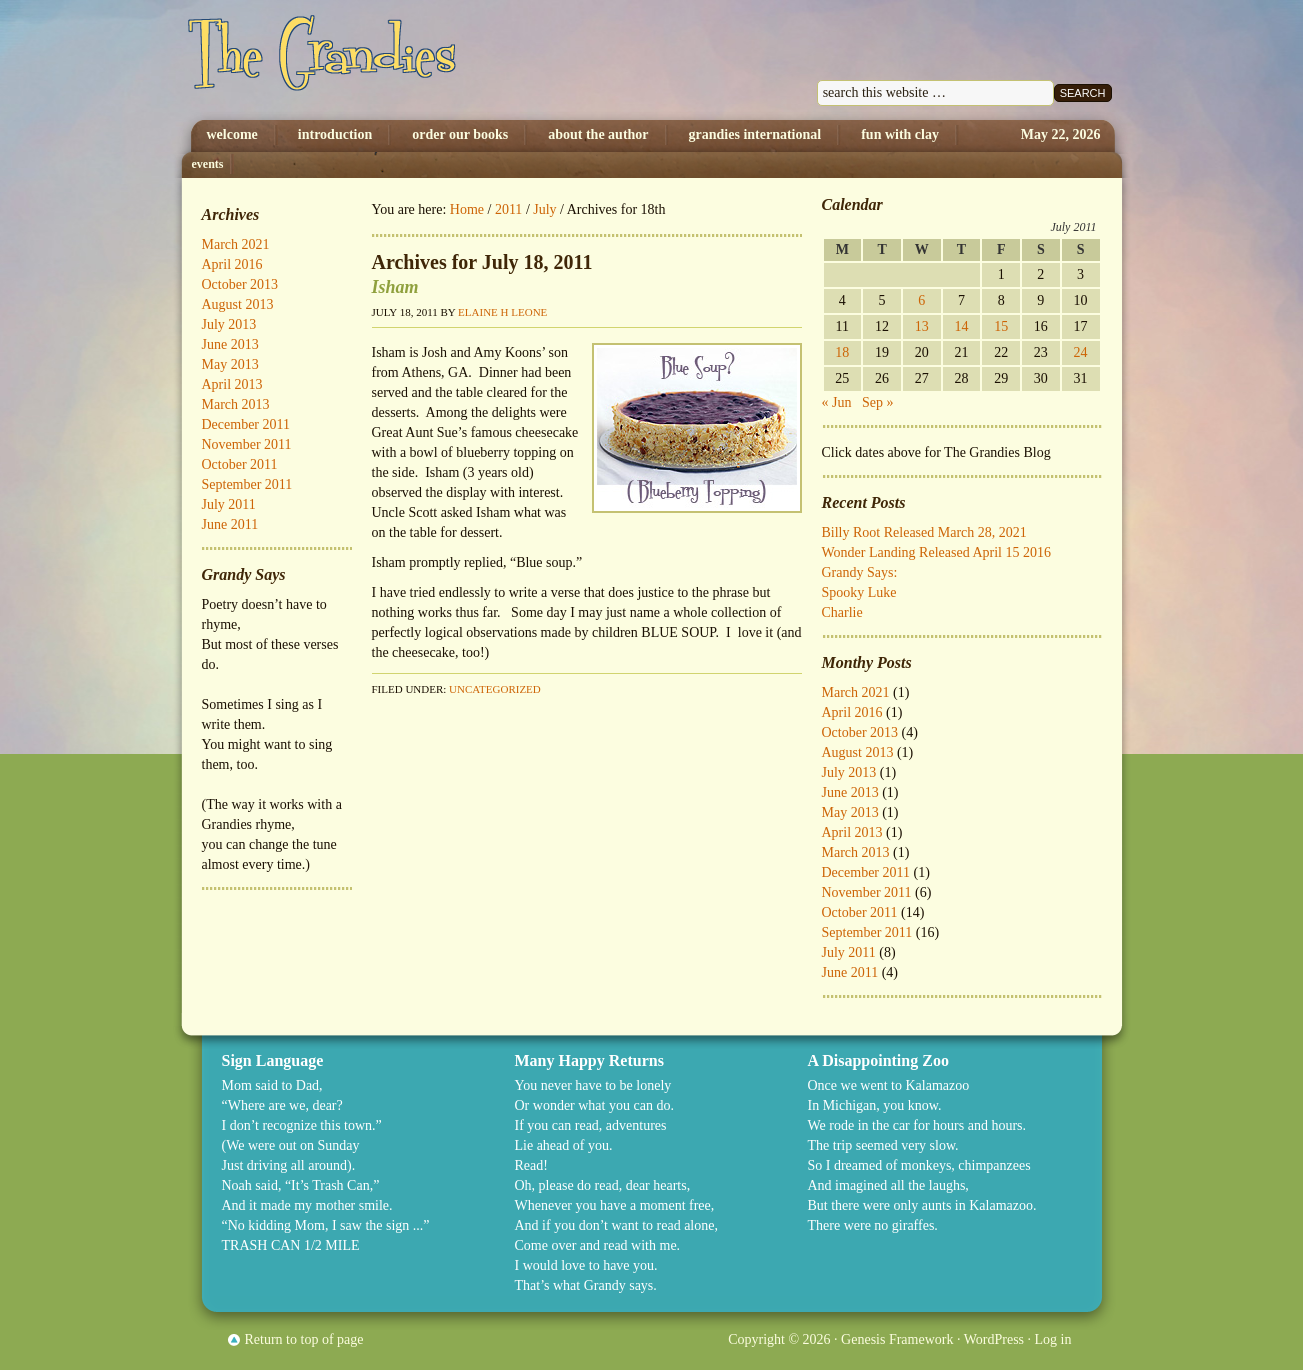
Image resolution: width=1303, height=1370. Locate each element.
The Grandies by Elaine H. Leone (389, 60)
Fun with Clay (900, 134)
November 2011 (867, 892)
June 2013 (850, 792)
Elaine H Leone (502, 312)
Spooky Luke (859, 592)
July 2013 (849, 772)
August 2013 (858, 752)
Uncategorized (495, 689)
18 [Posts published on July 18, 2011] (842, 352)
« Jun (837, 402)
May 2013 (850, 812)
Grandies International (755, 134)
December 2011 (866, 872)
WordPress (994, 1339)
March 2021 (856, 692)
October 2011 (860, 912)
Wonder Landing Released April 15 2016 (936, 552)
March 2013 (856, 852)
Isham (395, 287)
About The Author (598, 134)
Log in (1053, 1339)
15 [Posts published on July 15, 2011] (1001, 326)
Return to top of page (304, 1339)
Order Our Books (460, 134)
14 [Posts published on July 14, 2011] (961, 326)
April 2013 (852, 832)
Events (208, 164)
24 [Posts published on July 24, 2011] (1081, 352)
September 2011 (867, 932)
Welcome (232, 134)
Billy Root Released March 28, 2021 (924, 532)
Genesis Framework (897, 1339)
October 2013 (860, 732)
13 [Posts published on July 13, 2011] (922, 326)
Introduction (335, 134)
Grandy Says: (860, 572)
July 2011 (849, 952)
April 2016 (852, 712)
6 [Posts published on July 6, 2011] (921, 300)
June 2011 (850, 972)
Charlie (842, 612)
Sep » (878, 402)
